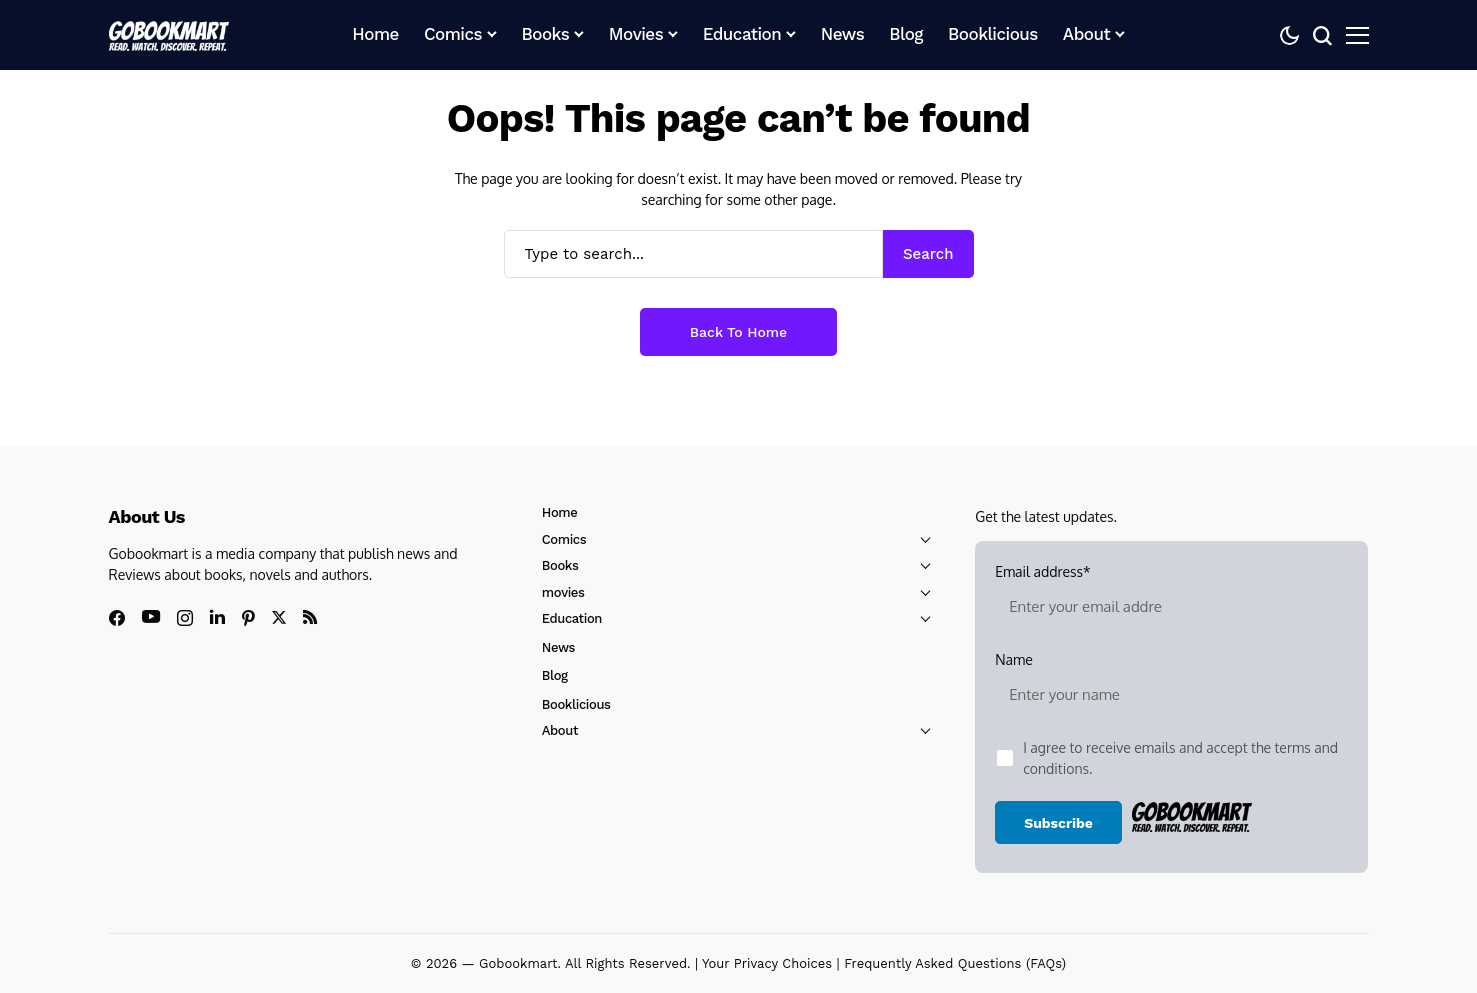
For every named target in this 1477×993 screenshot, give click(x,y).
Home (560, 512)
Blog (555, 675)
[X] (279, 617)
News (558, 647)
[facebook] (117, 618)
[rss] (310, 617)
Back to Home (738, 332)
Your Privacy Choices (767, 963)
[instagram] (185, 618)
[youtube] (151, 617)
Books (560, 565)
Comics (564, 539)
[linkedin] (217, 617)
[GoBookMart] (169, 35)
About (560, 730)
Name (1086, 686)
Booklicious (576, 704)
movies (563, 592)
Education (572, 618)
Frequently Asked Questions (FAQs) (955, 963)
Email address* (1086, 598)
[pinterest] (248, 618)
